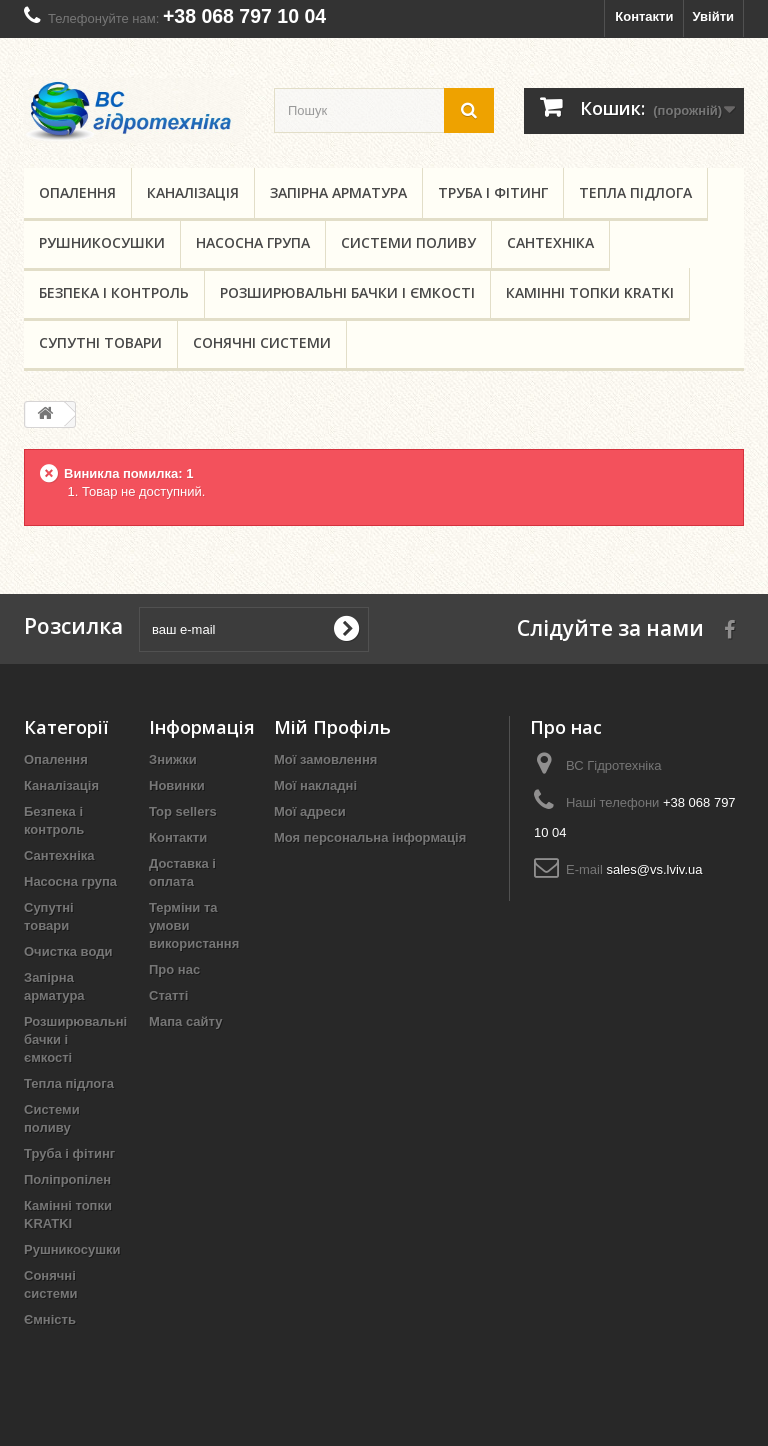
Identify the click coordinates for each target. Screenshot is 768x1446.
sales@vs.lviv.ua (654, 869)
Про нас (174, 969)
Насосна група (253, 242)
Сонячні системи (262, 342)
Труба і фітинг (493, 192)
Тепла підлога (635, 192)
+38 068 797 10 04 (244, 16)
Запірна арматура (338, 192)
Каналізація (193, 192)
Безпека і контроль (114, 292)
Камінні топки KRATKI (590, 292)
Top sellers (183, 811)
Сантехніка (550, 242)
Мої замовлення (325, 759)
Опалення (77, 192)
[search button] (469, 110)
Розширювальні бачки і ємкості (347, 292)
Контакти (644, 16)
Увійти (713, 16)
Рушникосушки (102, 242)
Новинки (177, 785)
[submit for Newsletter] (346, 629)
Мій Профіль (332, 727)
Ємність (50, 1319)
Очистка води (68, 951)
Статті (168, 995)
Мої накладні (315, 785)
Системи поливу (408, 242)
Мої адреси (310, 811)
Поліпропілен (67, 1179)
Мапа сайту (185, 1021)
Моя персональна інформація (370, 837)
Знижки (173, 759)
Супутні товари (100, 342)
